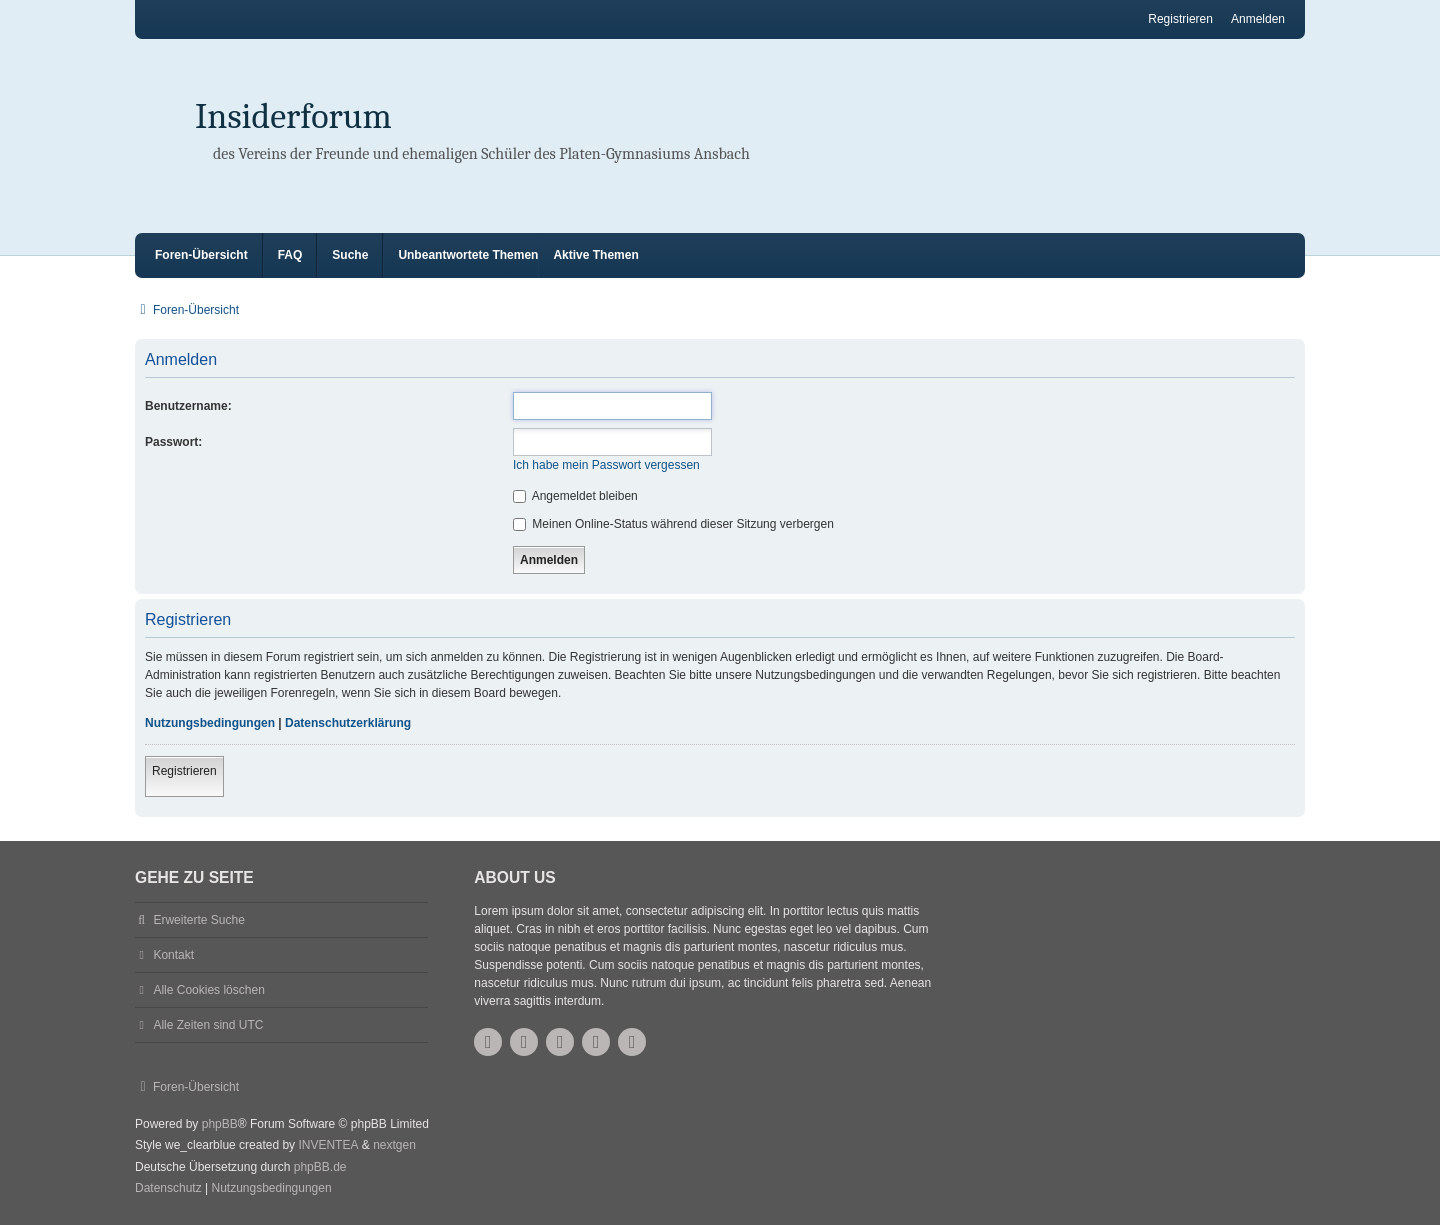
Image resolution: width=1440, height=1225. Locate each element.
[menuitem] (168, 1189)
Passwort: (173, 442)
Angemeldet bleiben (575, 496)
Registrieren (184, 771)
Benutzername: (188, 406)
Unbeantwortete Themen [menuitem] (468, 255)
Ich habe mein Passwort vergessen (606, 465)
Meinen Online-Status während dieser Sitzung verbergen (673, 524)
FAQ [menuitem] (290, 255)
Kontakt (173, 955)
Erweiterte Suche (198, 920)
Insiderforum (293, 116)
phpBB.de (320, 1167)
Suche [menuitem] (350, 255)
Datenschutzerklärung (348, 723)
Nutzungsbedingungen (210, 723)
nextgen (394, 1145)
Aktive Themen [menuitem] (595, 255)
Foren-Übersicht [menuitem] (201, 255)
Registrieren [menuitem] (1180, 19)
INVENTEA (328, 1145)
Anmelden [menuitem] (1258, 19)
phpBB (220, 1124)
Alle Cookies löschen (208, 990)
